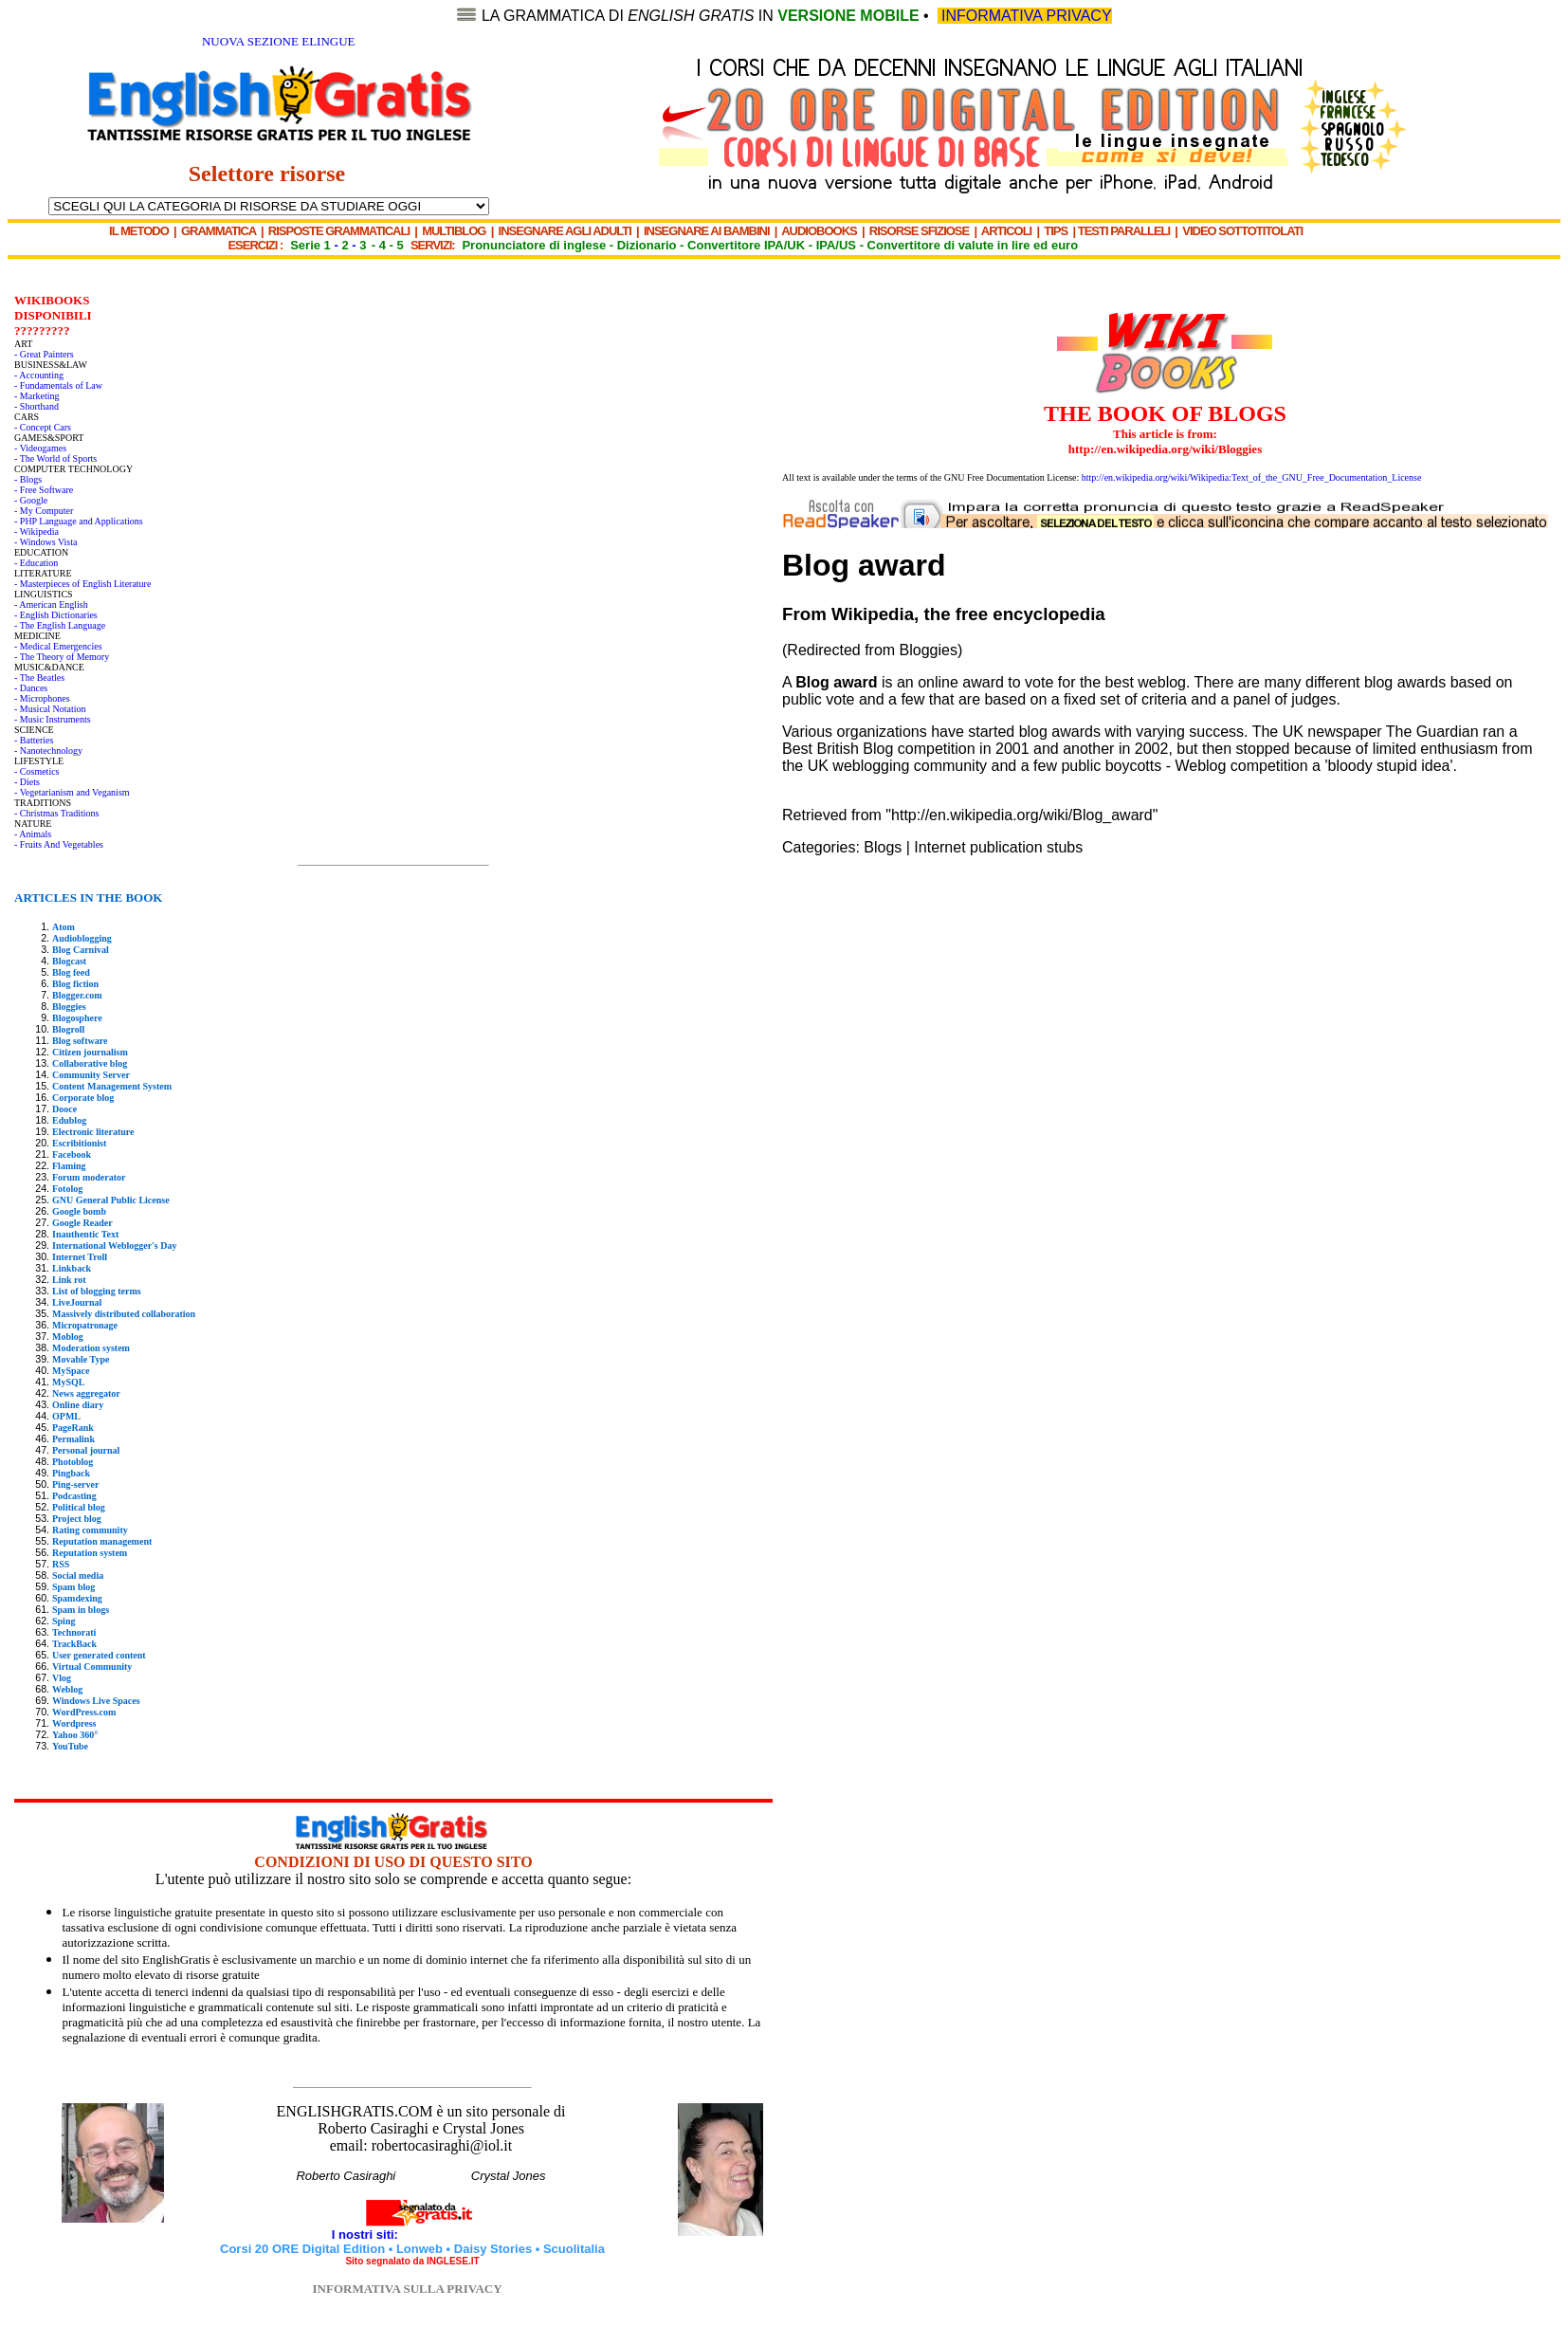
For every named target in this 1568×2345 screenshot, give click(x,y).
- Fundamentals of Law (58, 385)
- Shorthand (36, 406)
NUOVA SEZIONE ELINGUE (279, 41)
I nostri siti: (367, 2234)
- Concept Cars (42, 427)
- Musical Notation (50, 709)
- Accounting (39, 375)
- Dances (30, 688)
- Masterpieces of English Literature (82, 583)
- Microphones (42, 698)
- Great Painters (44, 354)
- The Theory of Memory (61, 656)
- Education (36, 563)
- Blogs (28, 479)
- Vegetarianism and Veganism (72, 792)
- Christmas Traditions (56, 813)
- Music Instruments (52, 719)
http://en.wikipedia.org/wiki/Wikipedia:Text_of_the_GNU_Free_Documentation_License (1252, 477)
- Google (30, 500)
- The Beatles (39, 677)
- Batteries (33, 740)
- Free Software (43, 490)
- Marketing (37, 396)
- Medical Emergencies (58, 646)
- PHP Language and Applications (78, 521)
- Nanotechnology (48, 750)
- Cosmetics (37, 771)
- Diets (27, 782)
